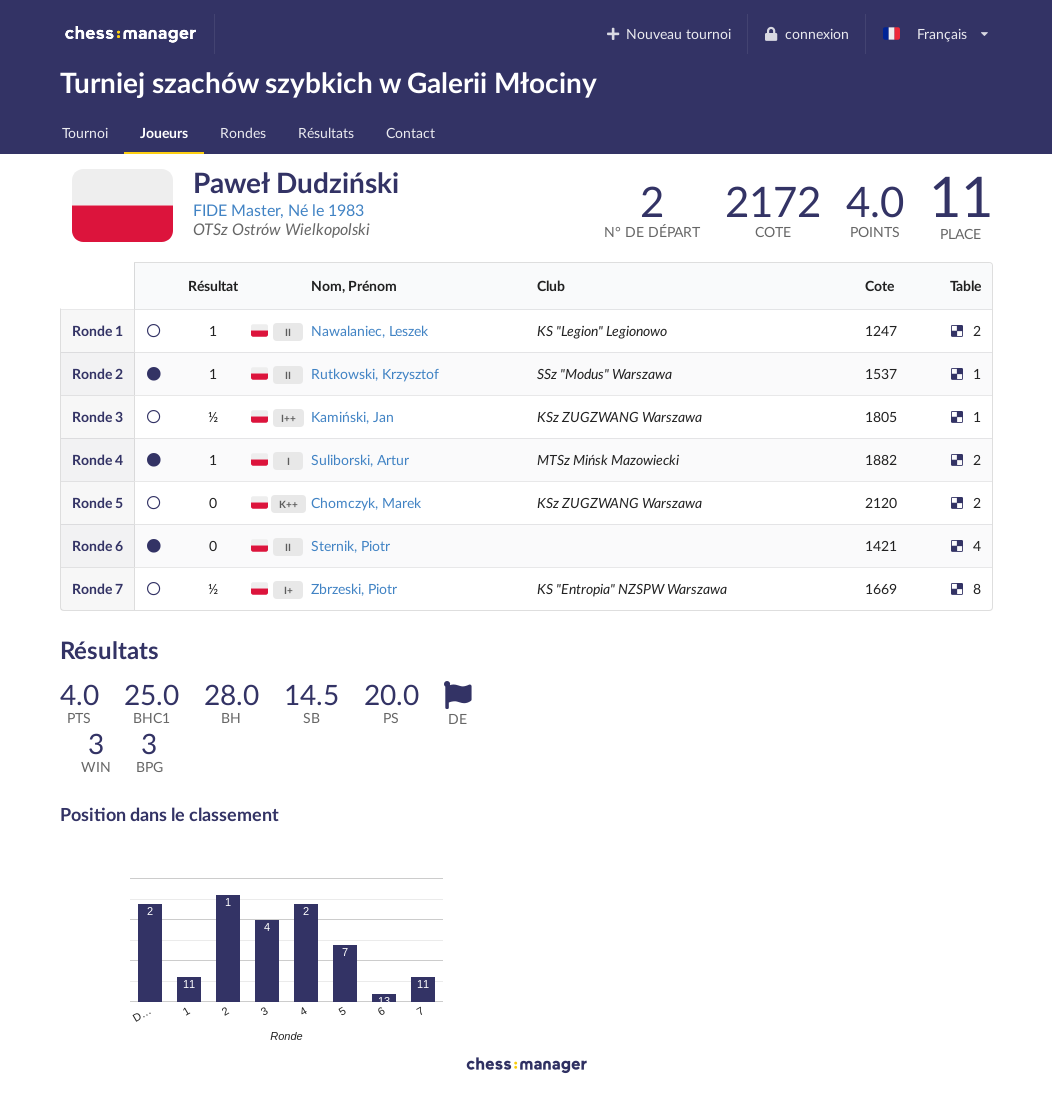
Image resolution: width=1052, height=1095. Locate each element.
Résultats (326, 132)
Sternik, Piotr (350, 545)
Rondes (243, 132)
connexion (806, 33)
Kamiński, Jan (352, 416)
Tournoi (85, 132)
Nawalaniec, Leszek (369, 330)
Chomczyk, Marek (366, 502)
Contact (410, 132)
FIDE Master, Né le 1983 (278, 209)
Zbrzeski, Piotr (354, 588)
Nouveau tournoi (667, 33)
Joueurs (164, 132)
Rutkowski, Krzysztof (375, 373)
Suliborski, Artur (360, 459)
